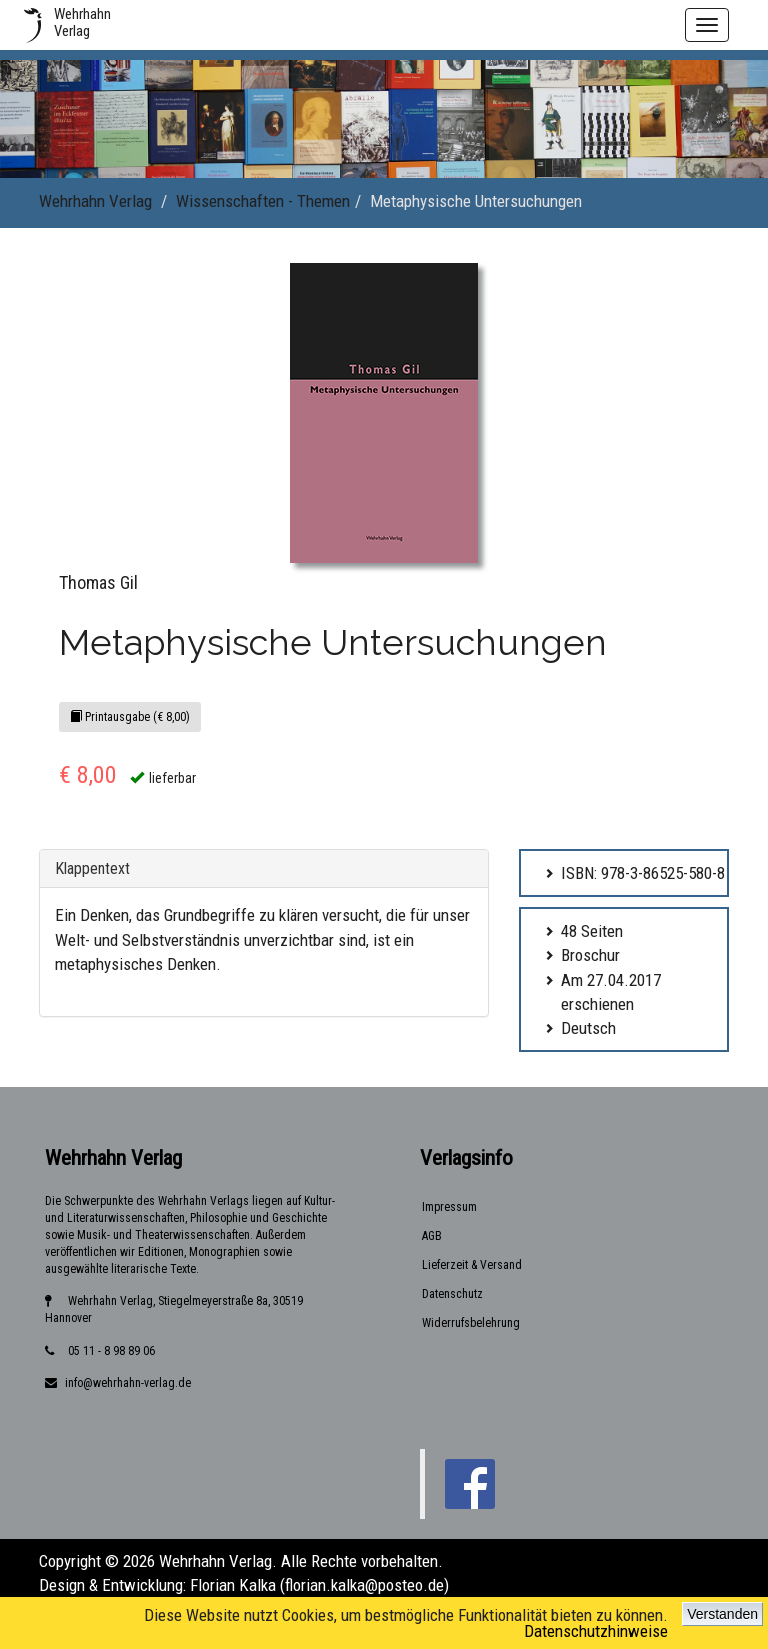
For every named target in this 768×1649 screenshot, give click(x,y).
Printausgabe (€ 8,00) (130, 717)
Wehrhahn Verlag (95, 201)
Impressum (449, 1207)
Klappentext (92, 868)
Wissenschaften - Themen (263, 201)
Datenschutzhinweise (596, 1631)
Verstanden (722, 1614)
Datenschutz (452, 1294)
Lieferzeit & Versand (472, 1265)
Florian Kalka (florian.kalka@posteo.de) (319, 1585)
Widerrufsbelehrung (471, 1323)
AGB (432, 1236)
